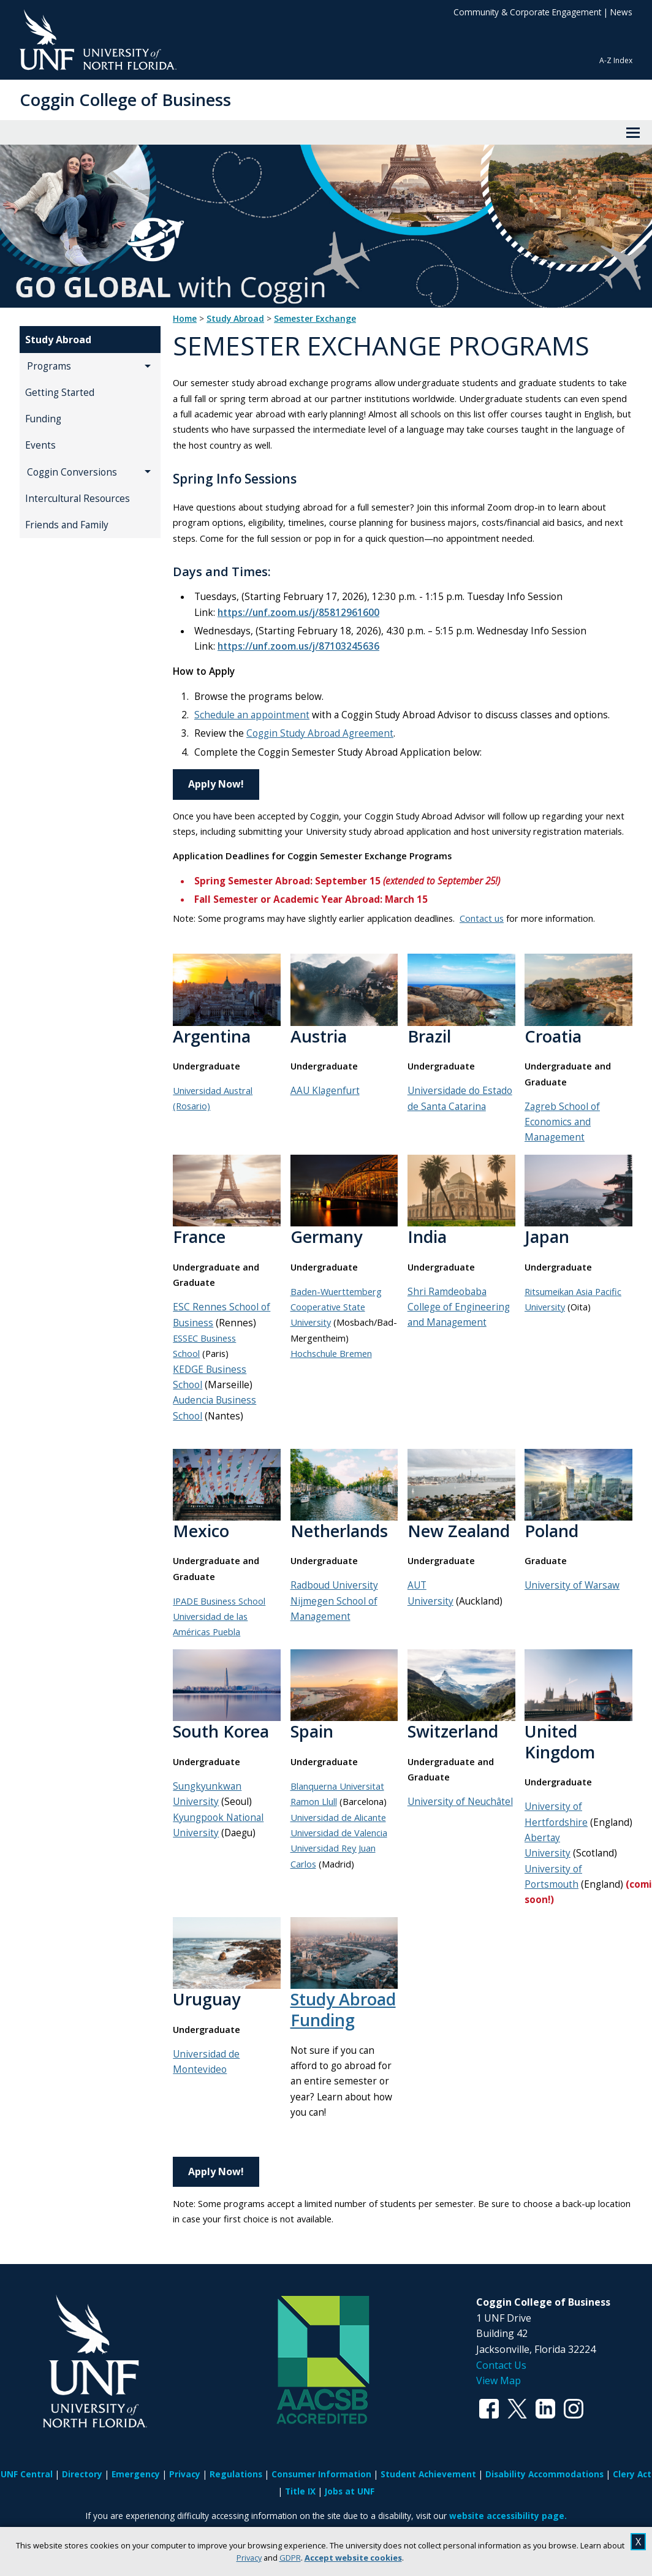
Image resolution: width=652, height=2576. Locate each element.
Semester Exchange (315, 319)
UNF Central (27, 2474)
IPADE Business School (219, 1601)
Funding (43, 418)
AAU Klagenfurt (325, 1090)
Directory (82, 2474)
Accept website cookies (353, 2557)
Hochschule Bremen (331, 1353)
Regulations (236, 2474)
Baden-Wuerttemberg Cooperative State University (336, 1307)
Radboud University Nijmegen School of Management (334, 1601)
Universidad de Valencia (338, 1832)
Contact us (482, 918)
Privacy (249, 2557)
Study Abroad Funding (343, 2009)
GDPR (290, 2557)
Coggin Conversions (72, 472)
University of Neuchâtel (460, 1801)
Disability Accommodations (544, 2474)
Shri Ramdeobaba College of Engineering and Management (459, 1307)
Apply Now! (216, 784)
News (621, 12)
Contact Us (501, 2365)
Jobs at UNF (349, 2491)
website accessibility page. (508, 2515)
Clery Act (632, 2474)
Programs (49, 366)
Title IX (300, 2491)
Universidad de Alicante (338, 1817)
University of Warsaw (572, 1585)
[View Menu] (633, 132)
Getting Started (59, 392)
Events (40, 445)
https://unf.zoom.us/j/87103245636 (298, 646)
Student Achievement (428, 2474)
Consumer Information (321, 2474)
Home (185, 319)
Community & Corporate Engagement (527, 12)
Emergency (136, 2474)
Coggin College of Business (125, 99)
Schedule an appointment (251, 715)
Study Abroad (58, 339)
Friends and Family (66, 525)
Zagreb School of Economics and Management (562, 1122)
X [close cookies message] (638, 2541)
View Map (498, 2380)
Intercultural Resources (77, 498)
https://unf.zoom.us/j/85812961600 (298, 612)
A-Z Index (615, 60)
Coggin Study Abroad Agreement (319, 733)
